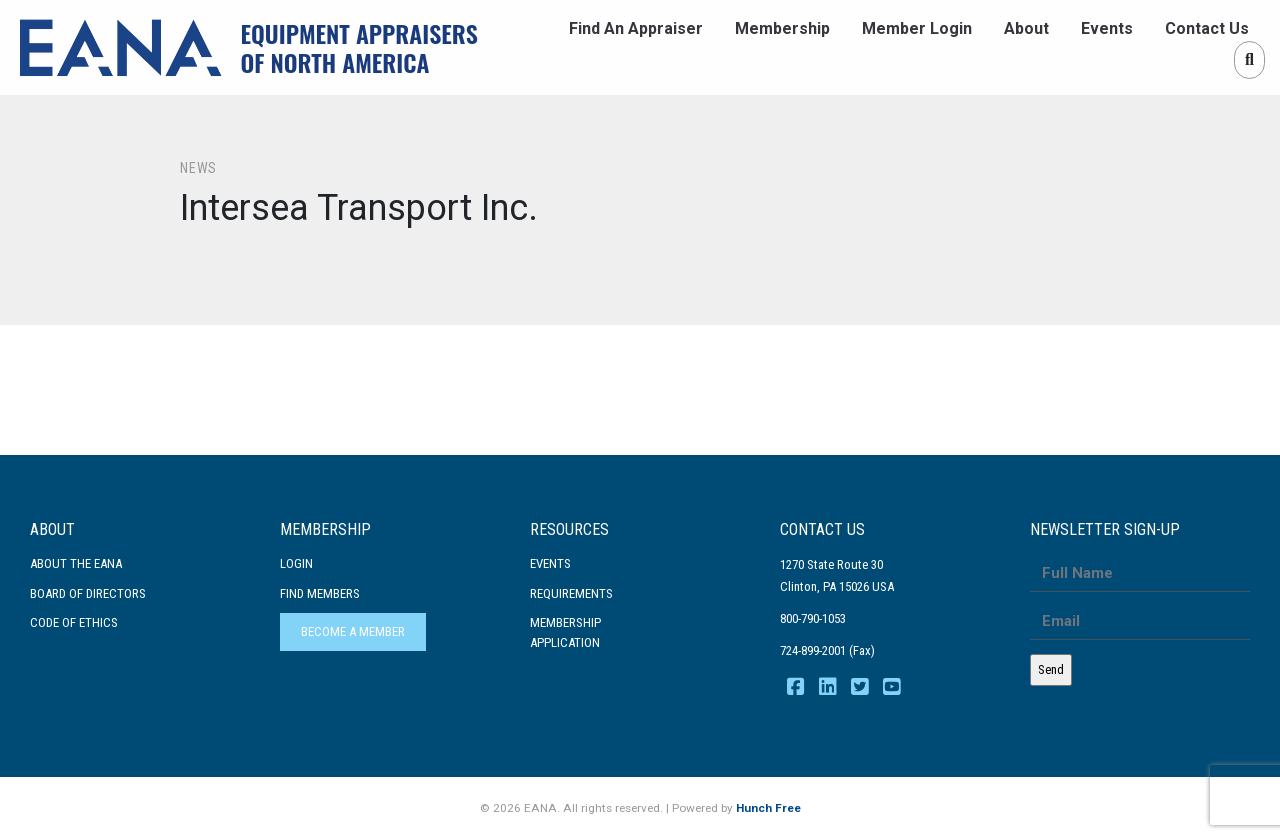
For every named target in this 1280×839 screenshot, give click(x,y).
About (1026, 28)
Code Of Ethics (74, 622)
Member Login (917, 28)
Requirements (571, 593)
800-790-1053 (813, 618)
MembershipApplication (565, 632)
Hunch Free (768, 808)
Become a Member (353, 631)
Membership (782, 28)
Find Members (320, 593)
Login (296, 563)
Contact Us (1207, 28)
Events (1107, 28)
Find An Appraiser (636, 28)
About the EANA (76, 563)
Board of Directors (88, 593)
